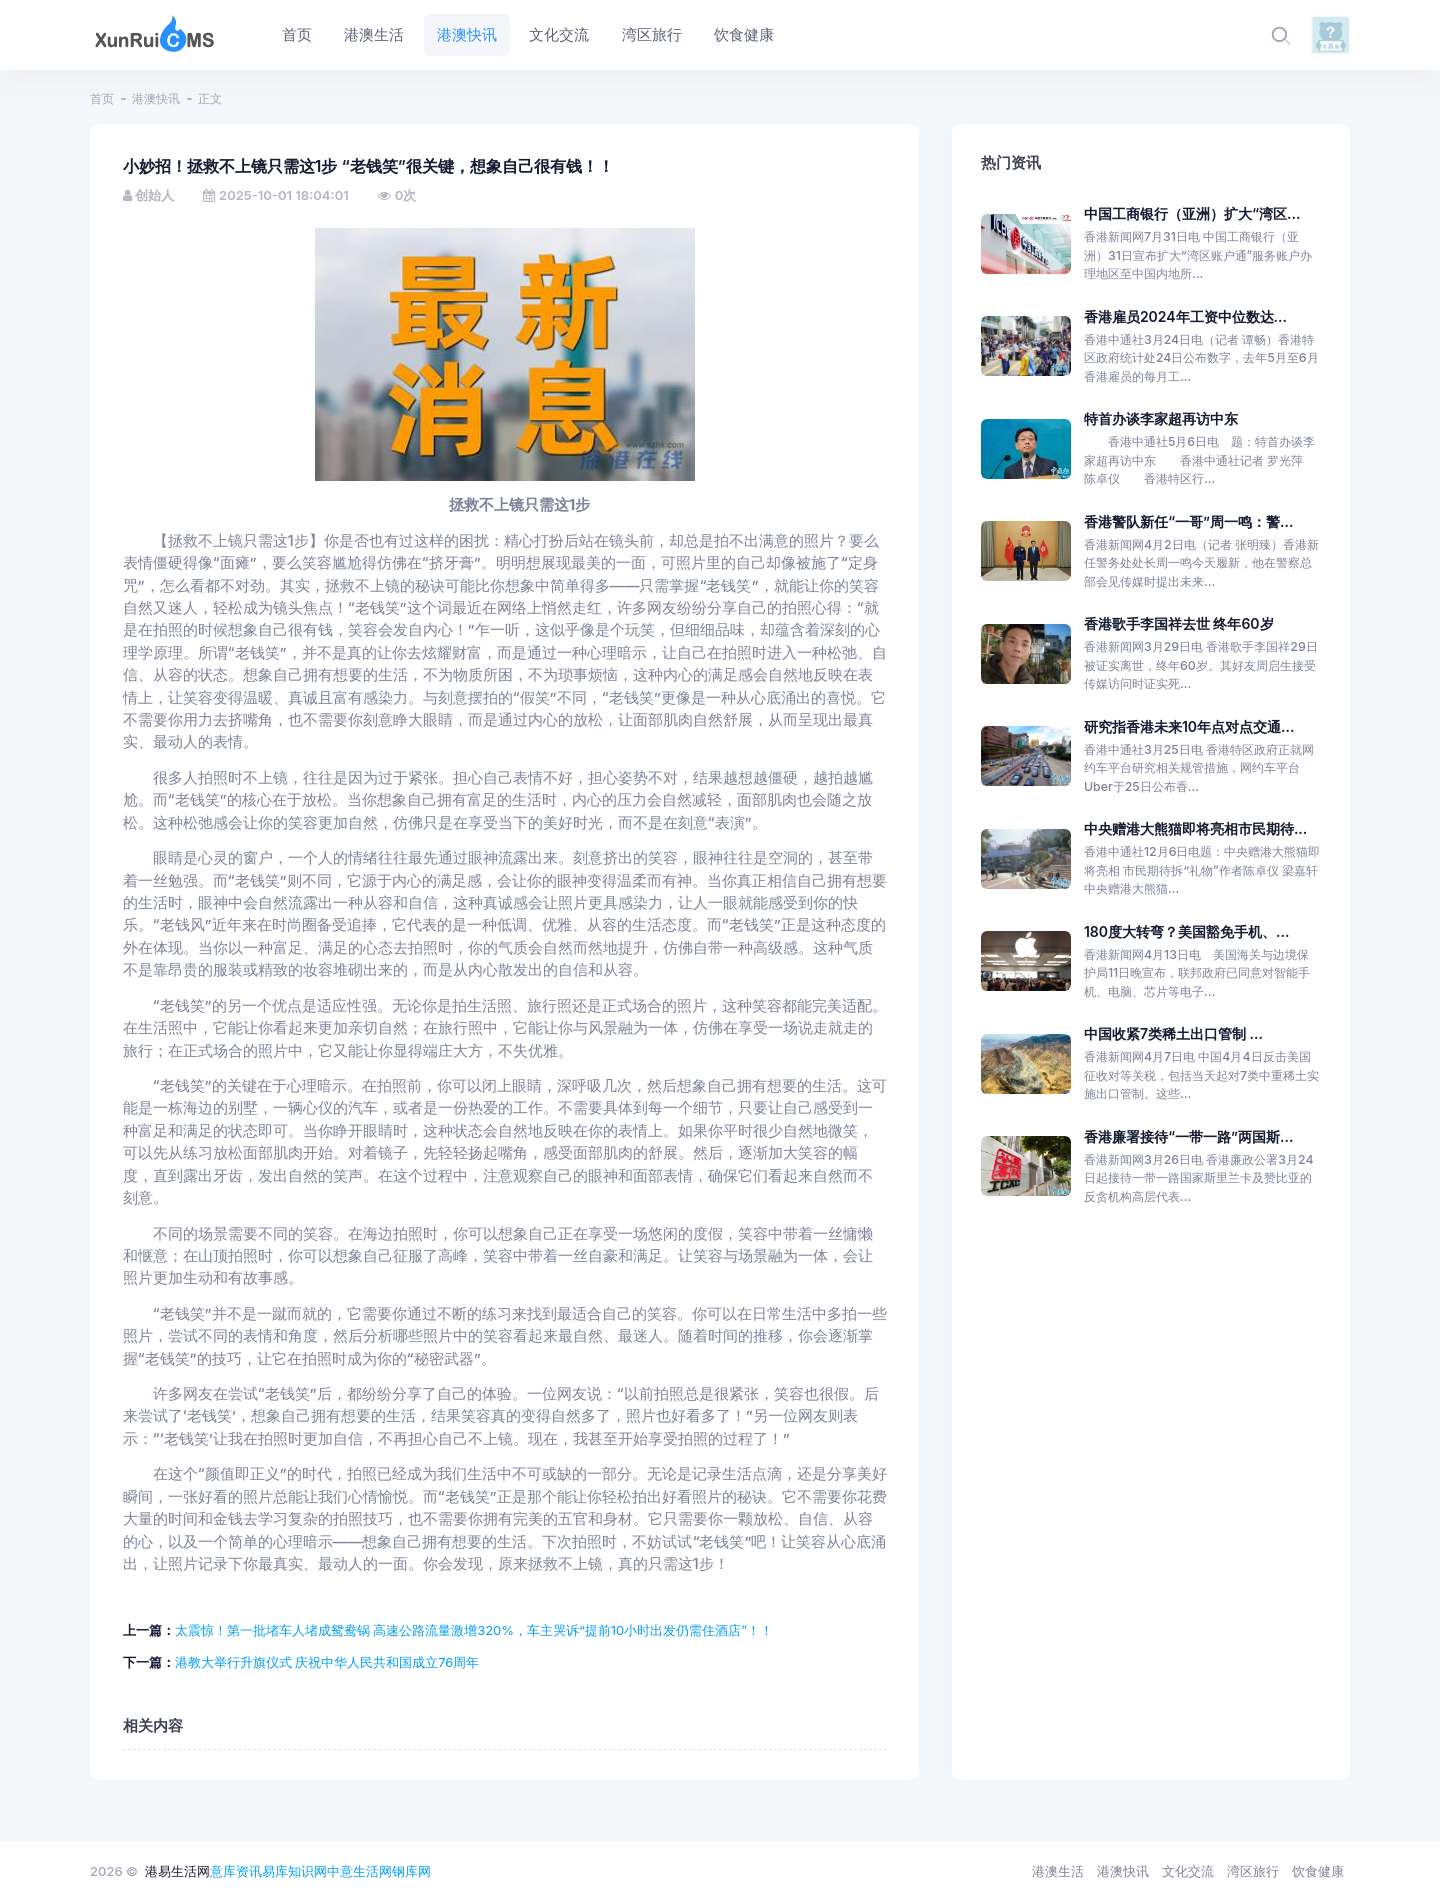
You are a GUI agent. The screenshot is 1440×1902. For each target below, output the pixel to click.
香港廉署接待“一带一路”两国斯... (1188, 1136)
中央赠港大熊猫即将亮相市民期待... (1195, 828)
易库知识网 (294, 1871)
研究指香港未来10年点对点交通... (1189, 726)
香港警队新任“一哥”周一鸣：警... (1188, 521)
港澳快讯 (156, 98)
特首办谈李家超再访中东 (1161, 418)
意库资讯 (236, 1871)
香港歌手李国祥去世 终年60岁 (1179, 623)
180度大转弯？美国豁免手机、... (1186, 931)
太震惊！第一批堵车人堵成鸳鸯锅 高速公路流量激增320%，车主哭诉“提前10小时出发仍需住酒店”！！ (474, 1630)
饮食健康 (1318, 1871)
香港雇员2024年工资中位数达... (1185, 316)
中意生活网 (359, 1871)
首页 (102, 98)
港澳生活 (1058, 1871)
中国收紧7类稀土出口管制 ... (1173, 1033)
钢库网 (411, 1871)
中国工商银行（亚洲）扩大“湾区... (1192, 213)
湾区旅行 (1253, 1871)
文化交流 (1188, 1871)
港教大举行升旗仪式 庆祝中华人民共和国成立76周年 (327, 1662)
